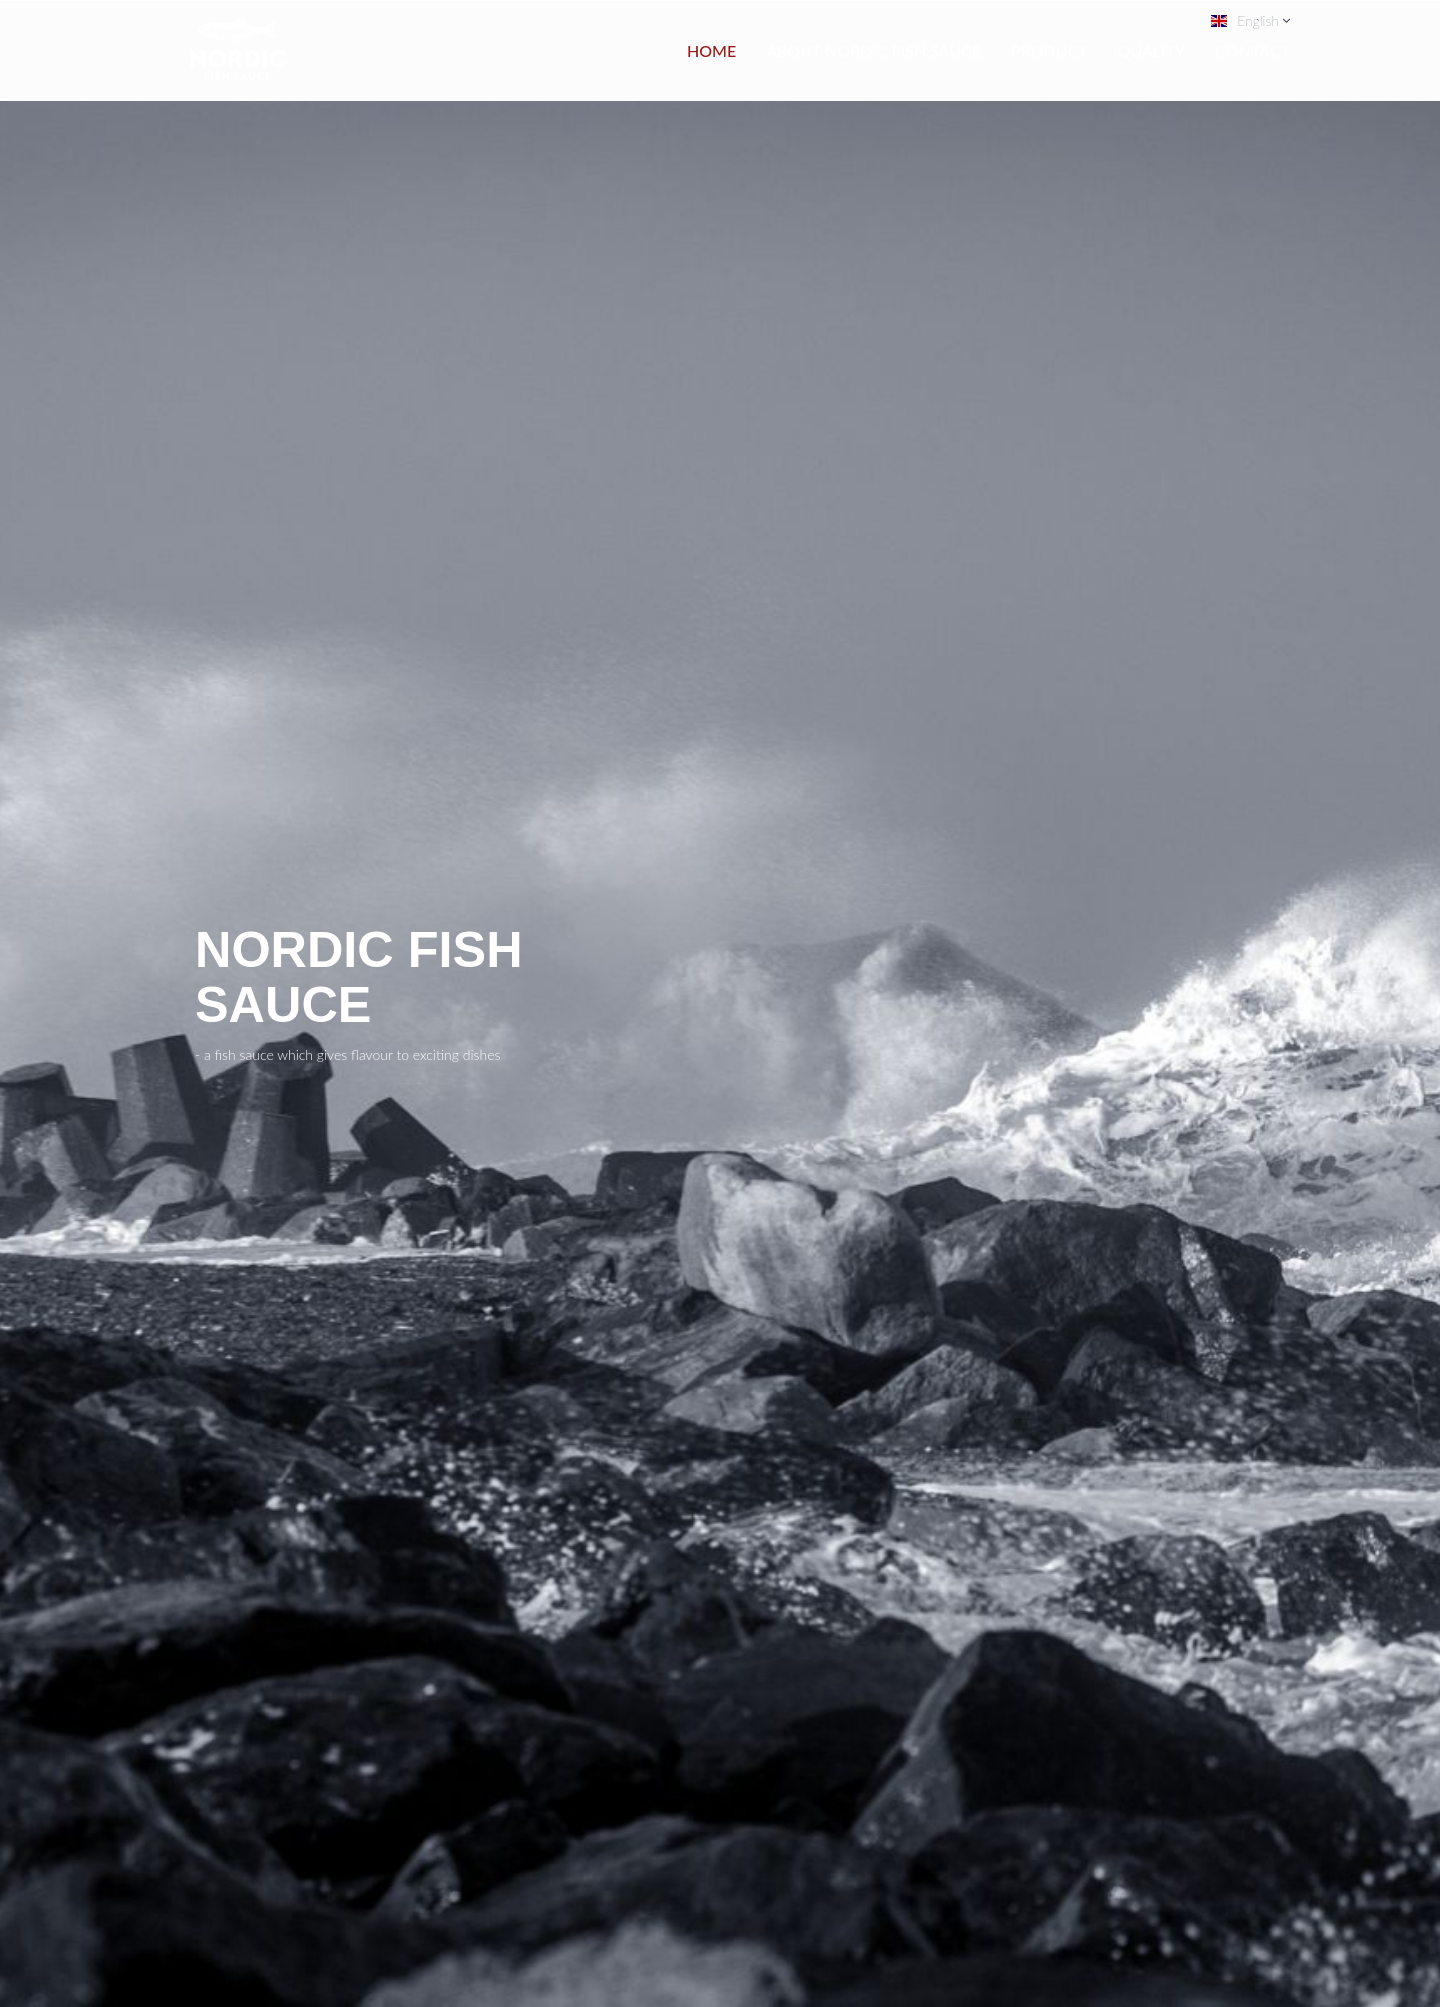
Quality (1152, 50)
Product (1049, 50)
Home (711, 50)
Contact (1252, 50)
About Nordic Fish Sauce (873, 50)
